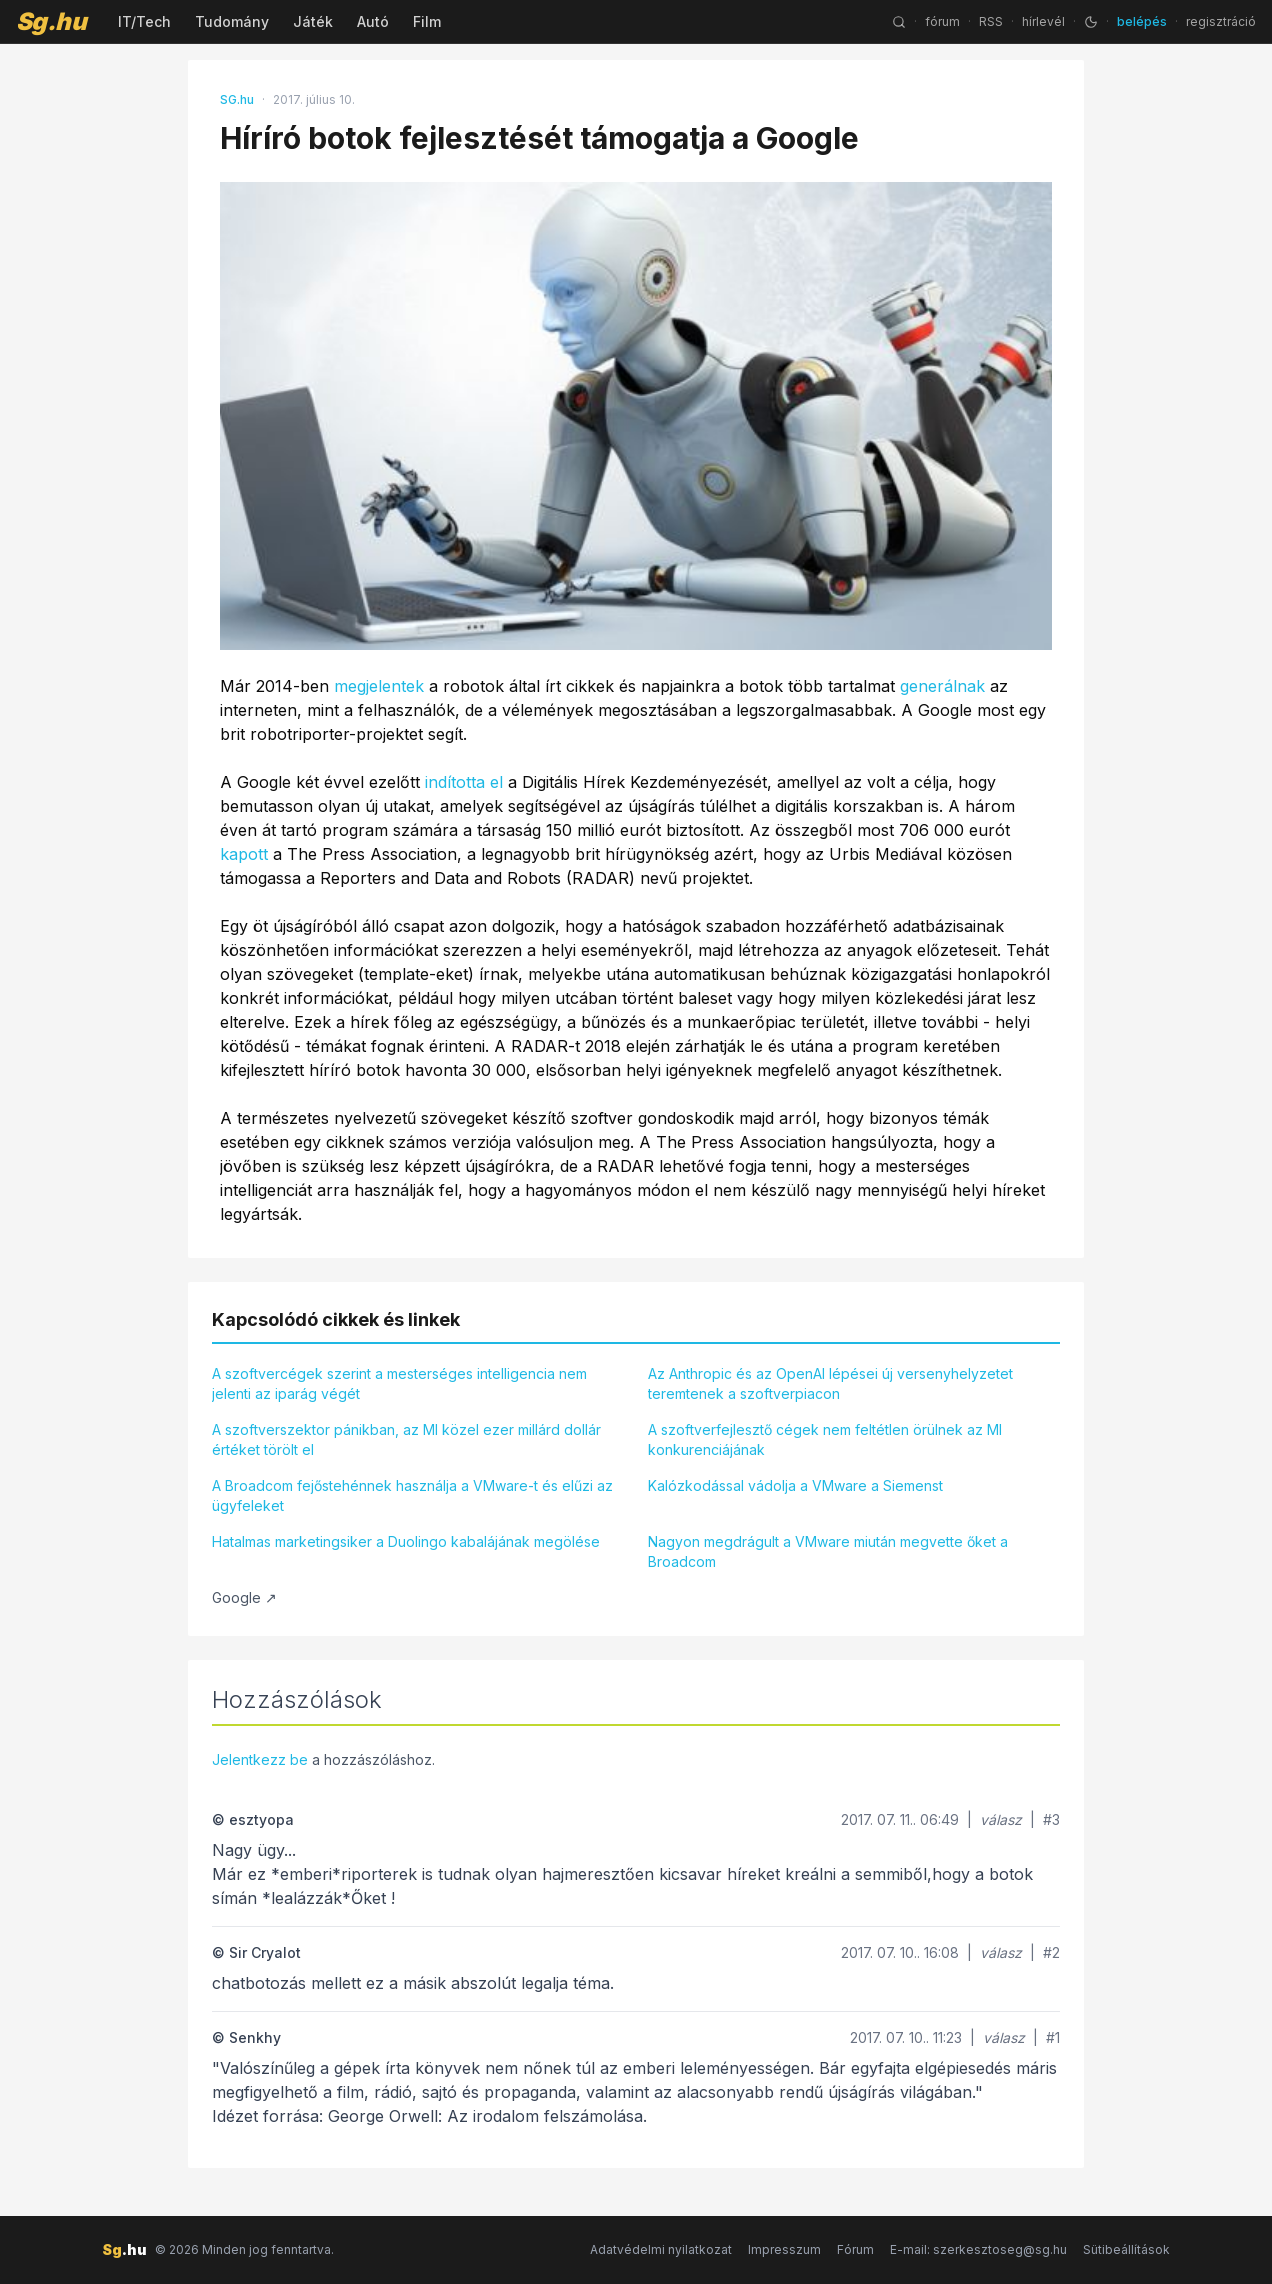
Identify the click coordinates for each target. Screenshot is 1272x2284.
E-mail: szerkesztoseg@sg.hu (978, 2249)
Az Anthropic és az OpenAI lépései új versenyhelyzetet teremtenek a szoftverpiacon (830, 1383)
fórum (942, 21)
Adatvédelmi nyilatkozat (661, 2249)
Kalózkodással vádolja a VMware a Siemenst (795, 1485)
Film (427, 21)
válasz (1001, 1819)
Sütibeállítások (1126, 2249)
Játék (313, 21)
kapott (244, 854)
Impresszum (784, 2249)
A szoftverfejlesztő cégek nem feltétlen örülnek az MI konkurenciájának (825, 1439)
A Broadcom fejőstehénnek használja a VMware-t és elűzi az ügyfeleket (412, 1495)
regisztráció (1221, 21)
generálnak (942, 686)
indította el (464, 782)
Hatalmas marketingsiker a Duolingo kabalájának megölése (406, 1541)
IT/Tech (144, 21)
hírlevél (1043, 21)
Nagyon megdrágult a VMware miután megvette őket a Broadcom (828, 1551)
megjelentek (379, 686)
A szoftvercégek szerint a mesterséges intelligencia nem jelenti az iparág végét (399, 1383)
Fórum (855, 2249)
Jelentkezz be (260, 1759)
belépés (1142, 21)
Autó (373, 21)
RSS (991, 21)
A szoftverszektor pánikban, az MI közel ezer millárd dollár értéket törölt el (406, 1439)
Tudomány (232, 21)
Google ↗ (244, 1597)
